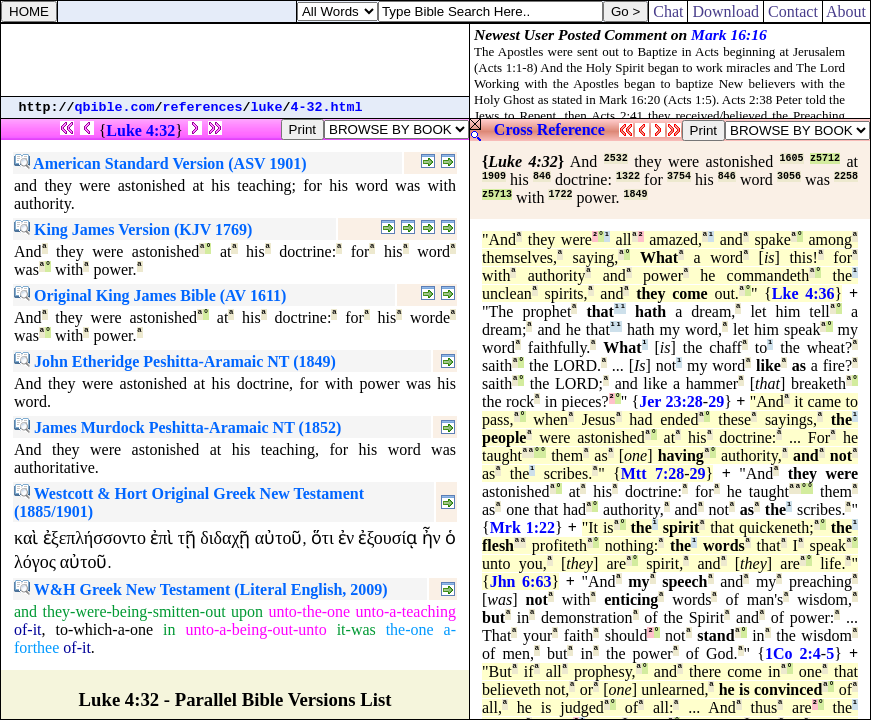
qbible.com (115, 107)
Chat (668, 11)
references (203, 107)
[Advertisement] (235, 60)
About (846, 11)
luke (267, 107)
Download (725, 11)
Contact (793, 11)
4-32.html (327, 107)
